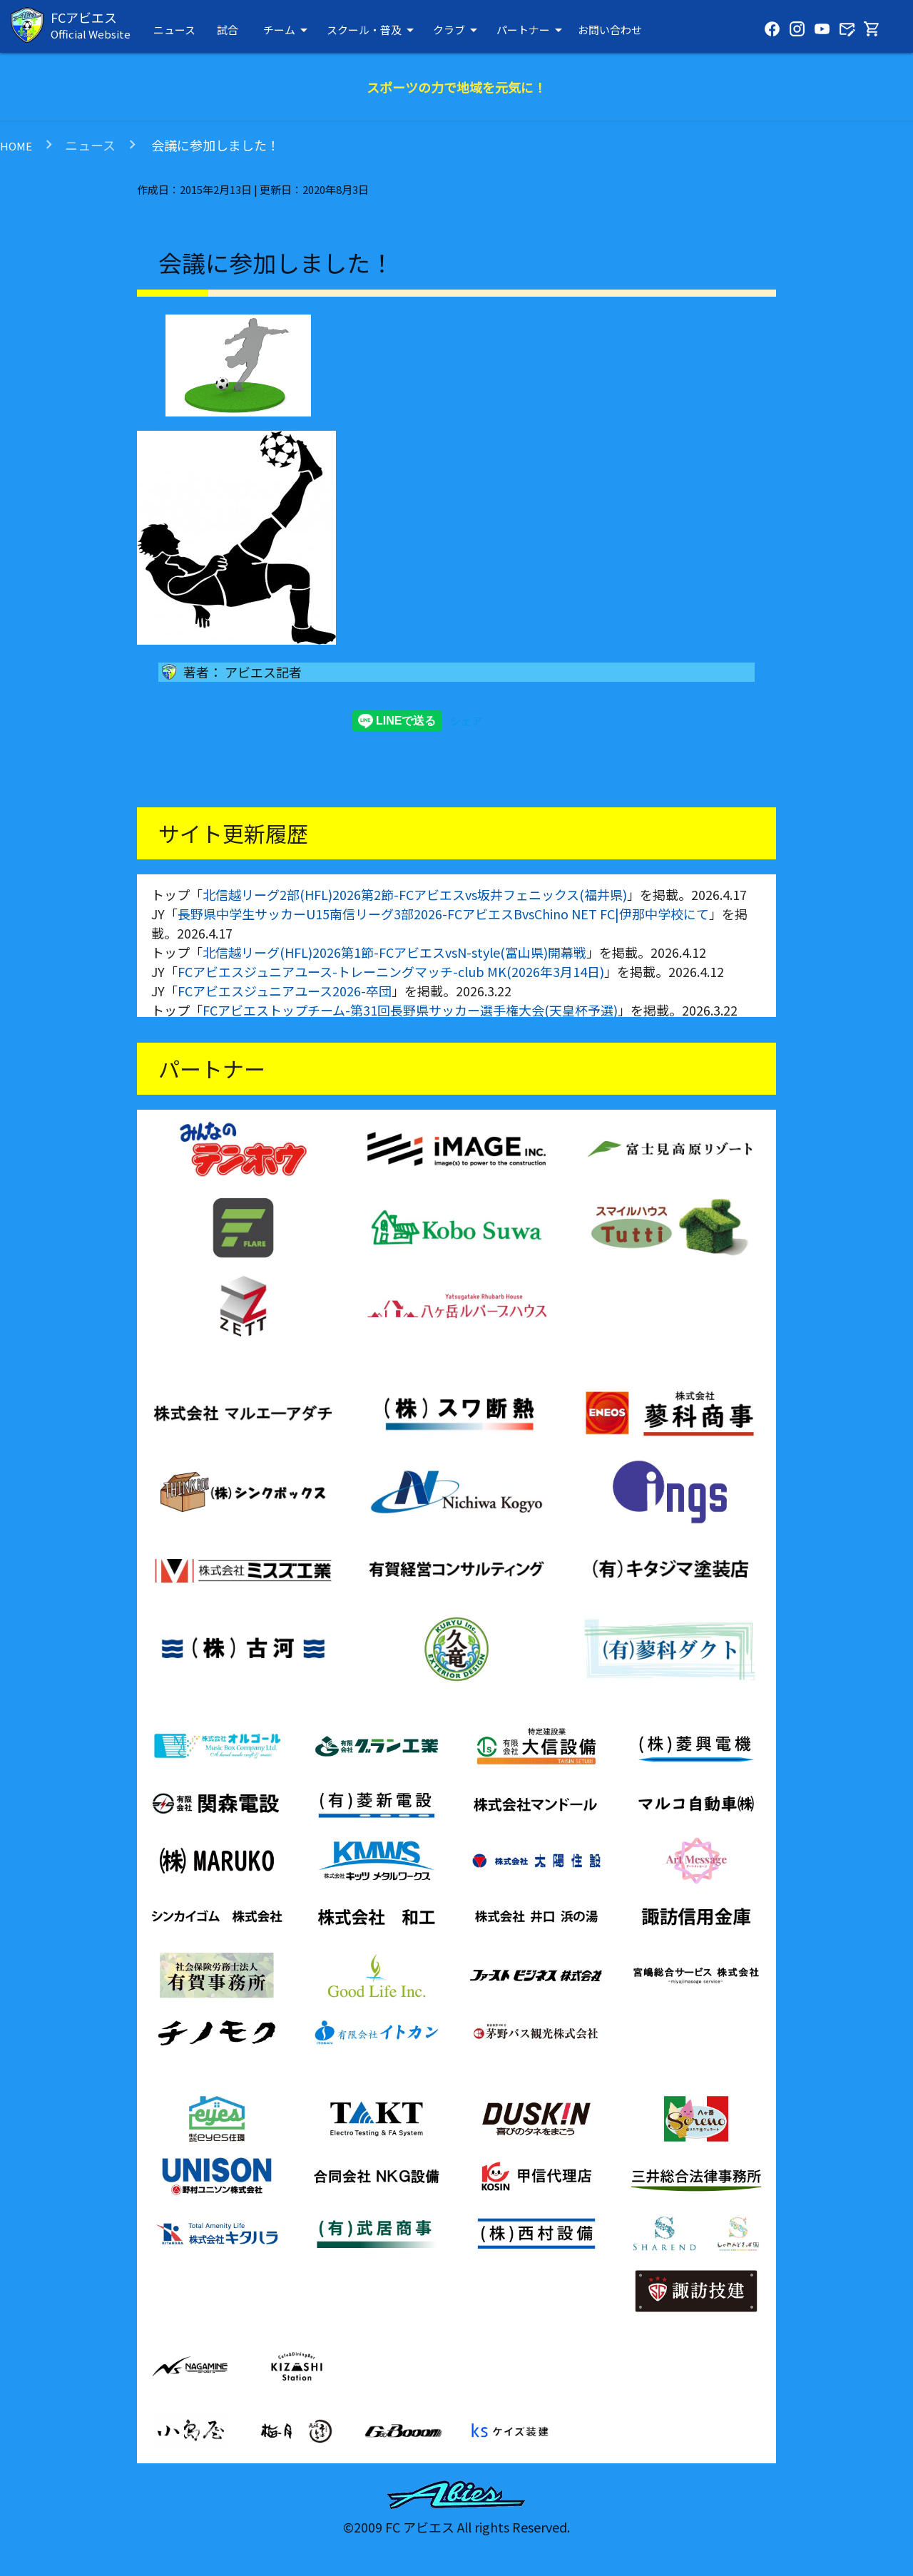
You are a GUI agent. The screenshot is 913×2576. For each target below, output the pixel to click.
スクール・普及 (373, 30)
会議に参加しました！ (214, 145)
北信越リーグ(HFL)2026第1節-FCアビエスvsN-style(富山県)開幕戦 (394, 952)
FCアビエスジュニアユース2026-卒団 (285, 990)
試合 (227, 29)
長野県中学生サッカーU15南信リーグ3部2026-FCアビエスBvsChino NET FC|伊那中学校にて (443, 913)
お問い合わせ (610, 29)
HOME (16, 145)
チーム (287, 30)
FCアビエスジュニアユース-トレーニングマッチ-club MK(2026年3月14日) (391, 971)
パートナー (531, 30)
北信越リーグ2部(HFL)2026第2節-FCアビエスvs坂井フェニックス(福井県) (415, 894)
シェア (466, 720)
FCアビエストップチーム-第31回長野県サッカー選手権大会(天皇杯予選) (410, 1010)
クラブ (457, 30)
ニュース (174, 29)
